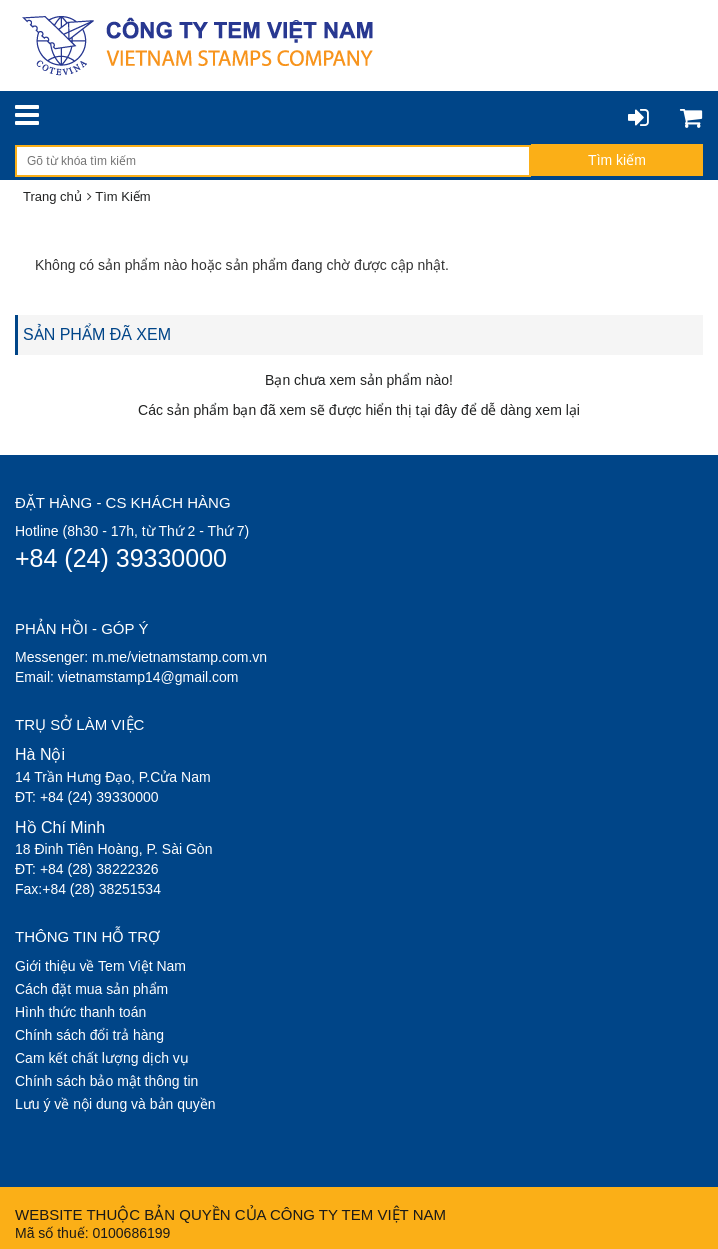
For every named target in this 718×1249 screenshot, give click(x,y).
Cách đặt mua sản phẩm (91, 989)
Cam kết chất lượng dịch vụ (102, 1058)
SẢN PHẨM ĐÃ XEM (97, 334)
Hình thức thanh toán (80, 1012)
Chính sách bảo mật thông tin (106, 1081)
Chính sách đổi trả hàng (89, 1035)
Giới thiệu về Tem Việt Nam (100, 966)
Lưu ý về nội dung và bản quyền (115, 1104)
